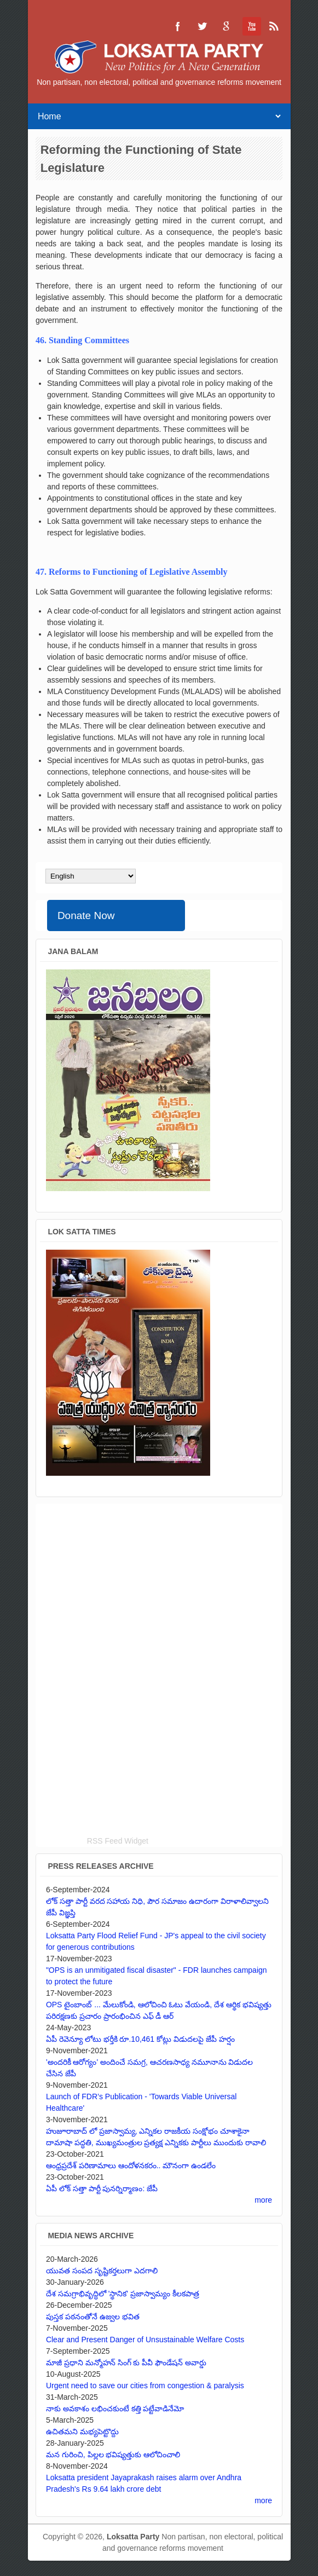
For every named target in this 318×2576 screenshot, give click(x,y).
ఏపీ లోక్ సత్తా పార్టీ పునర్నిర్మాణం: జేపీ (102, 2188)
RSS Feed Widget (117, 1840)
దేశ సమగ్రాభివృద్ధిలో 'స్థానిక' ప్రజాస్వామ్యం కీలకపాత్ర (122, 2293)
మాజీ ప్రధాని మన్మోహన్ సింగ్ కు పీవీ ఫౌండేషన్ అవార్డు (126, 2362)
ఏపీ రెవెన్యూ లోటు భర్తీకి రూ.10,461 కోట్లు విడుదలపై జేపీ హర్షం (140, 2039)
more (263, 2200)
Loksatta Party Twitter (202, 26)
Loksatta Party (133, 2536)
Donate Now (86, 915)
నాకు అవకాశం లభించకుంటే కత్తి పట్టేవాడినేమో (115, 2408)
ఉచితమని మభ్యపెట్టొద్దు (82, 2431)
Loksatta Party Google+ (226, 26)
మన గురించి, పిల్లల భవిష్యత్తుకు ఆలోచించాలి (113, 2454)
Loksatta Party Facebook (178, 26)
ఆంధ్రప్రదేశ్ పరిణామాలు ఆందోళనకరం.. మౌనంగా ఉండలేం (131, 2165)
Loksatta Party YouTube (250, 26)
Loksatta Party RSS (274, 26)
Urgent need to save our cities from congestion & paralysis (145, 2385)
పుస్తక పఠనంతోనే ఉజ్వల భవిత (93, 2316)
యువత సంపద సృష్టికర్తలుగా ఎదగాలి (102, 2270)
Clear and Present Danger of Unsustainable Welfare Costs (145, 2339)
